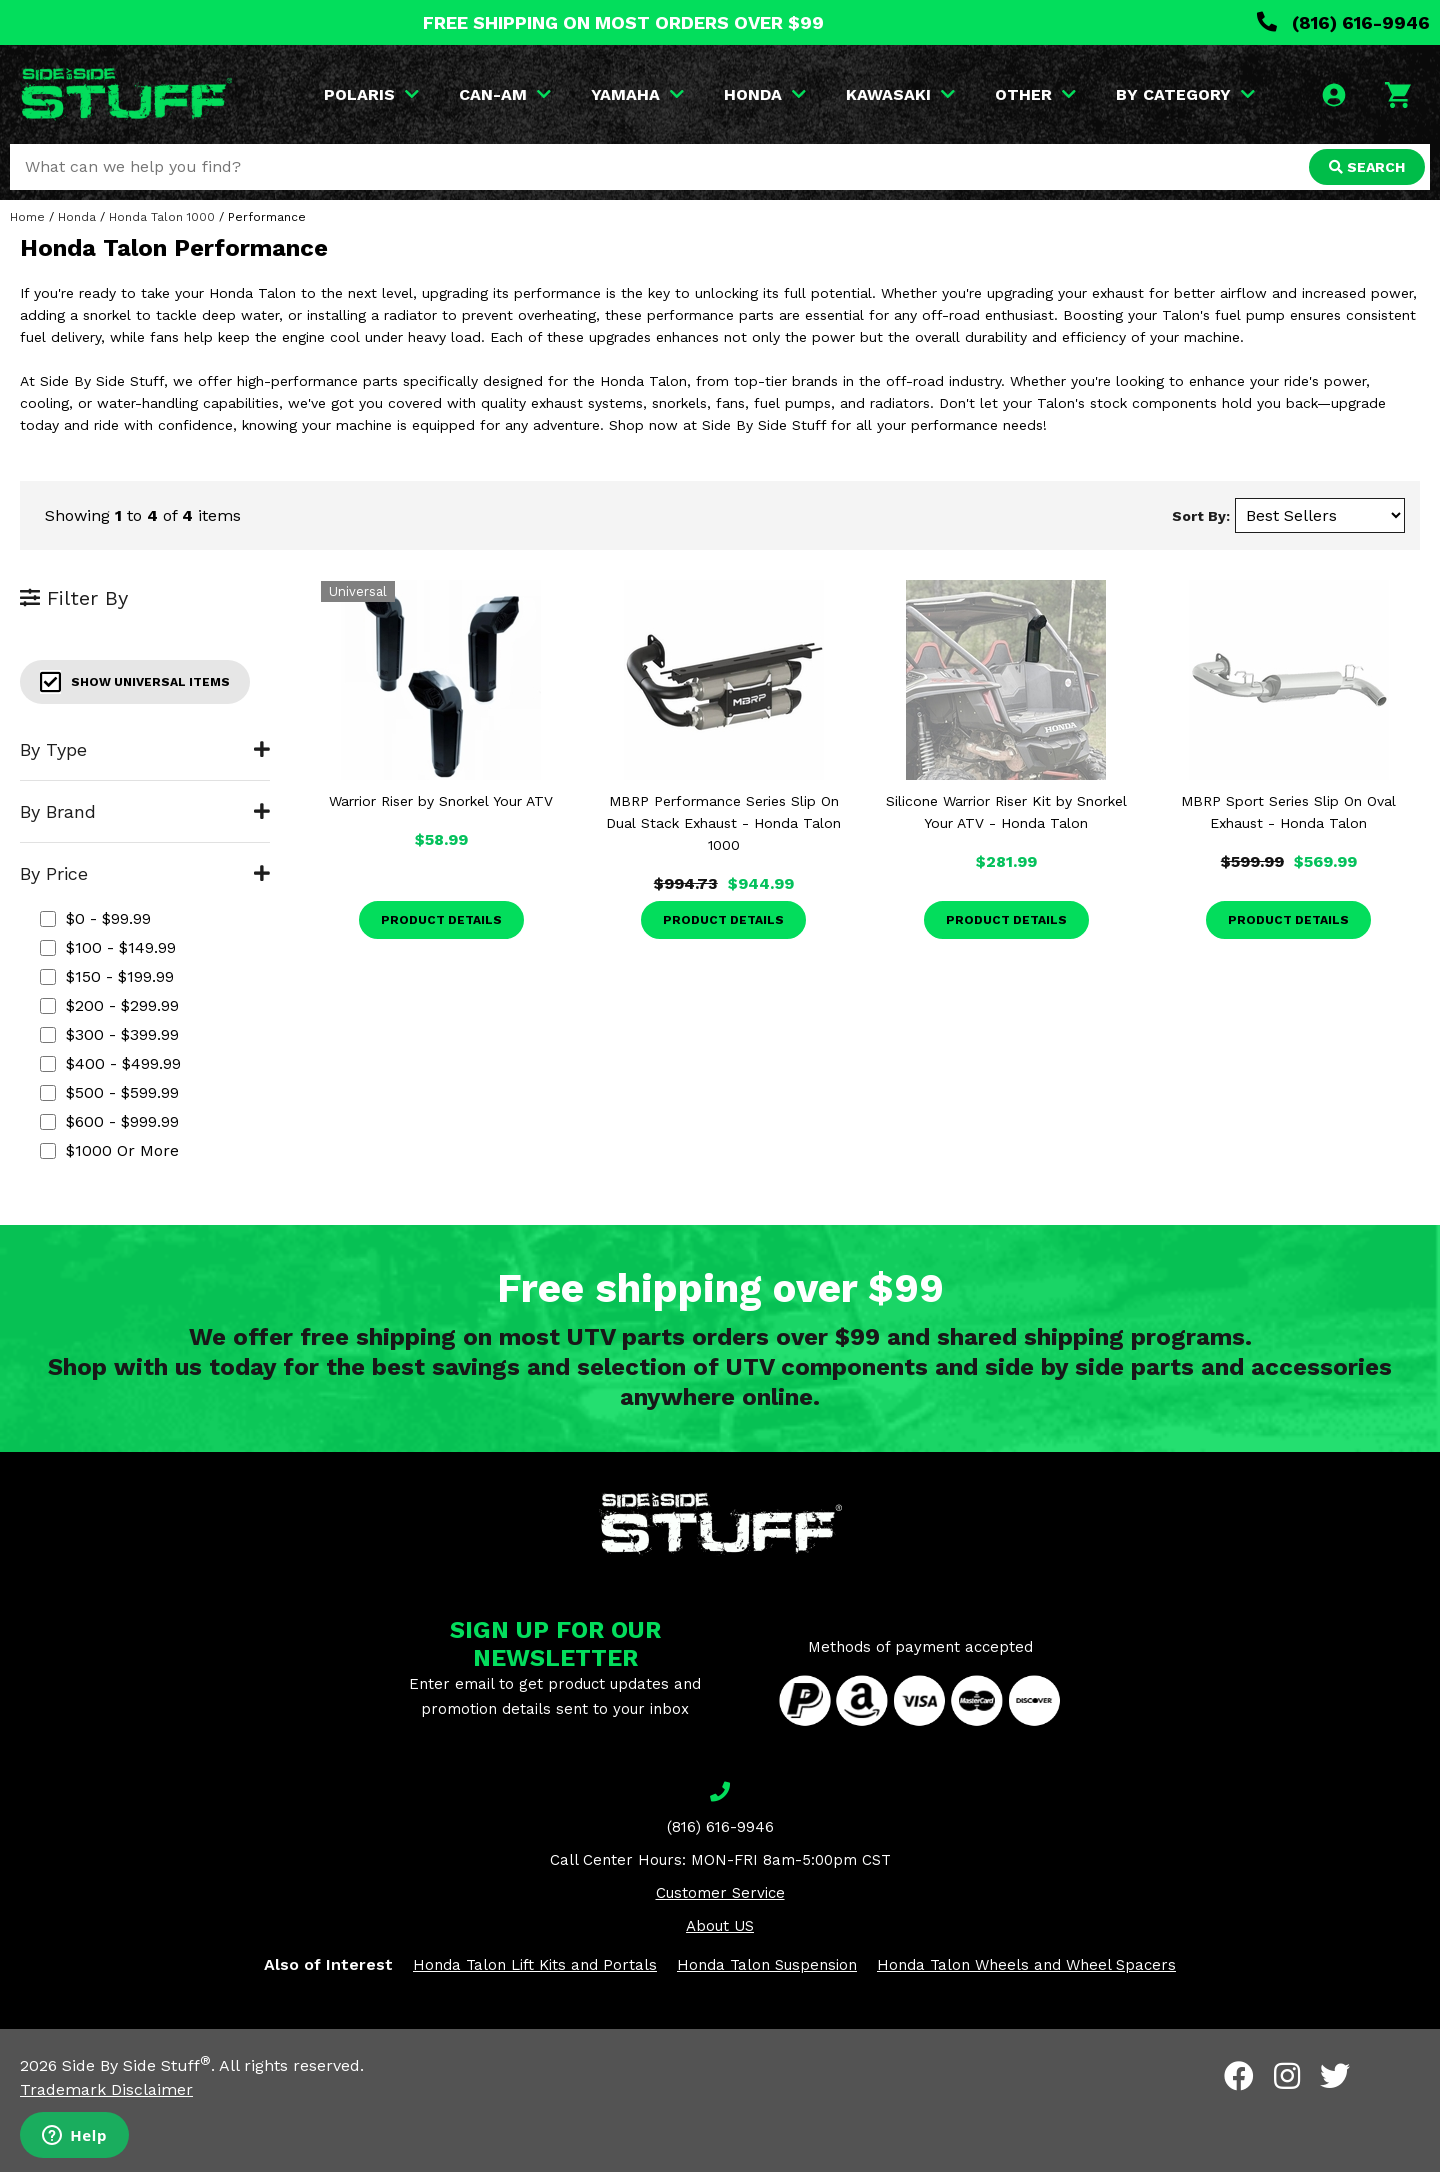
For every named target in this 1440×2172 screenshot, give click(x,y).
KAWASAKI (900, 94)
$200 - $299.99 (109, 1005)
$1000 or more (109, 1150)
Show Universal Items (135, 682)
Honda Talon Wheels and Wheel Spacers (1026, 1965)
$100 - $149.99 (108, 947)
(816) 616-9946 (1343, 22)
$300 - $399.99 (109, 1034)
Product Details (441, 920)
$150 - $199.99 (107, 976)
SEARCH (1367, 167)
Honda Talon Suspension (767, 1965)
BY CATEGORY (1185, 94)
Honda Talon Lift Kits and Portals (535, 1965)
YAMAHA (637, 94)
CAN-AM (505, 94)
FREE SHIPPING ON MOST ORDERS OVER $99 (623, 22)
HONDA (765, 94)
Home (27, 217)
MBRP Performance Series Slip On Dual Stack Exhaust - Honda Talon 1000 (723, 823)
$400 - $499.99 (110, 1063)
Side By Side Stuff (136, 2065)
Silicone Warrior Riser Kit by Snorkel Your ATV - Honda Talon (1006, 812)
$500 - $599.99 (109, 1092)
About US (720, 1926)
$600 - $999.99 (109, 1121)
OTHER (1035, 94)
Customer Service (720, 1893)
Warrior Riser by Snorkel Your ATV (441, 801)
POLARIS (371, 94)
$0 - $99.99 (95, 918)
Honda (77, 217)
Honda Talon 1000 (162, 217)
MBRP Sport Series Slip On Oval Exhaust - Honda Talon (1288, 812)
